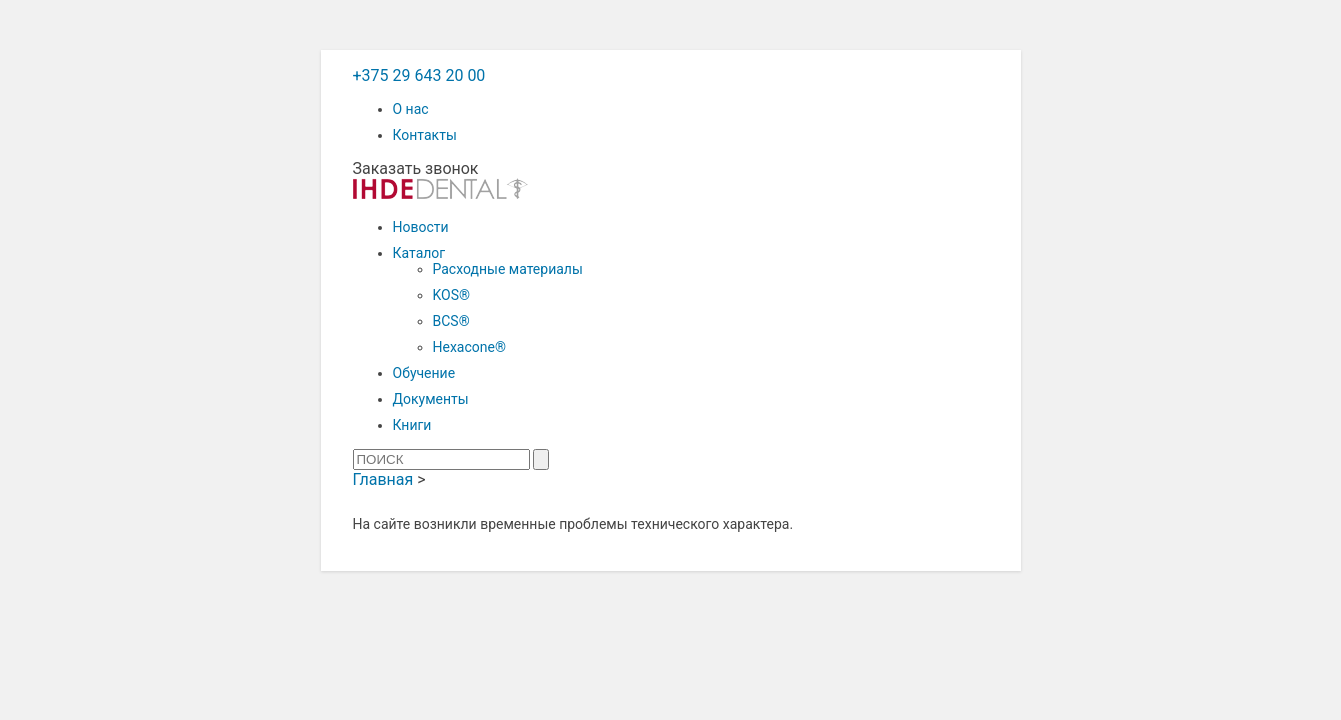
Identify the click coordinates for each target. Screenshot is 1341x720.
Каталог (419, 253)
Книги (412, 425)
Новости (421, 227)
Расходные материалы (508, 269)
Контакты (425, 135)
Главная (383, 479)
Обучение (424, 373)
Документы (431, 399)
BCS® (451, 321)
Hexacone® (469, 347)
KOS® (452, 295)
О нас (411, 109)
